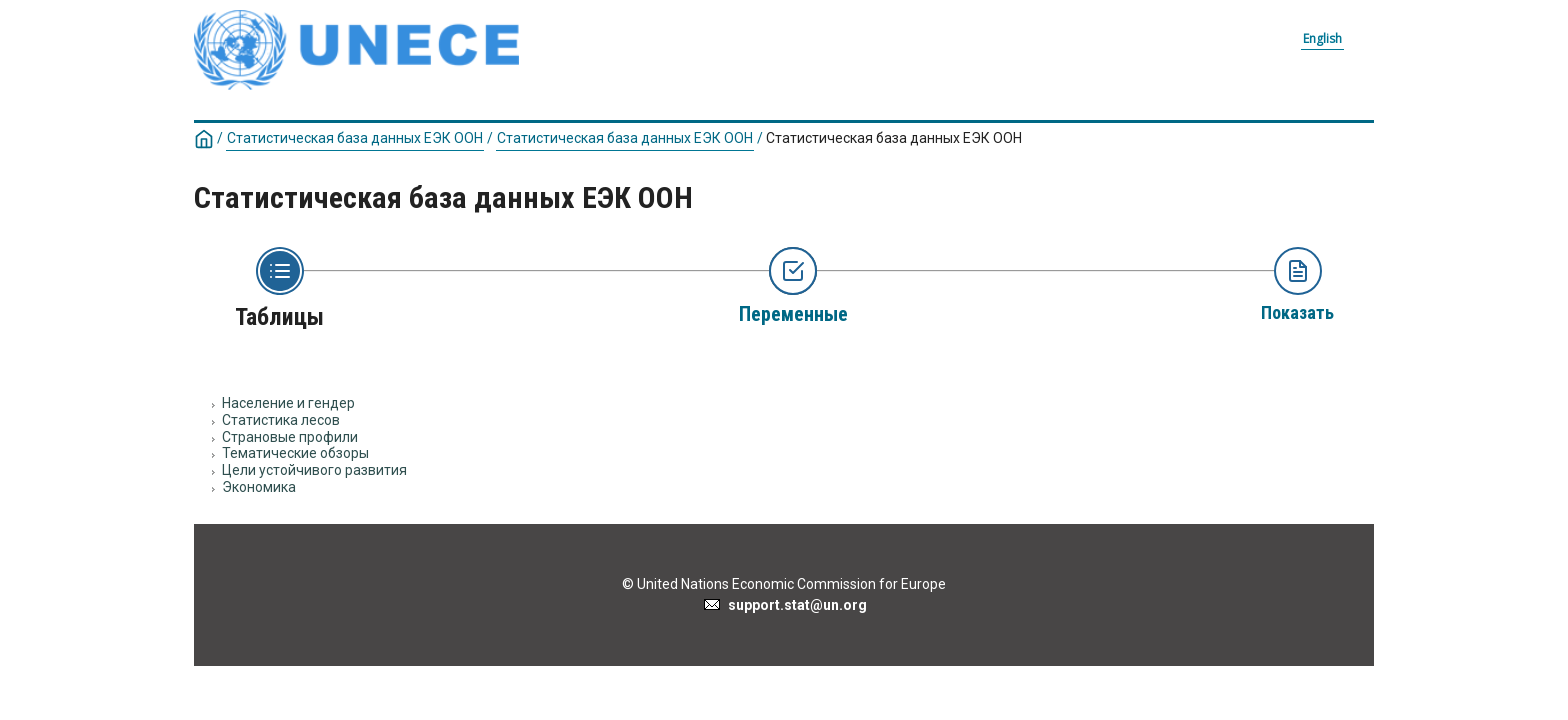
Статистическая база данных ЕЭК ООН (355, 138)
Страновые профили (290, 437)
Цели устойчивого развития (314, 470)
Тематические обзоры (295, 453)
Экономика (259, 487)
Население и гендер (288, 403)
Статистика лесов (281, 420)
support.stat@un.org (784, 605)
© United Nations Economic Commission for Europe (784, 584)
